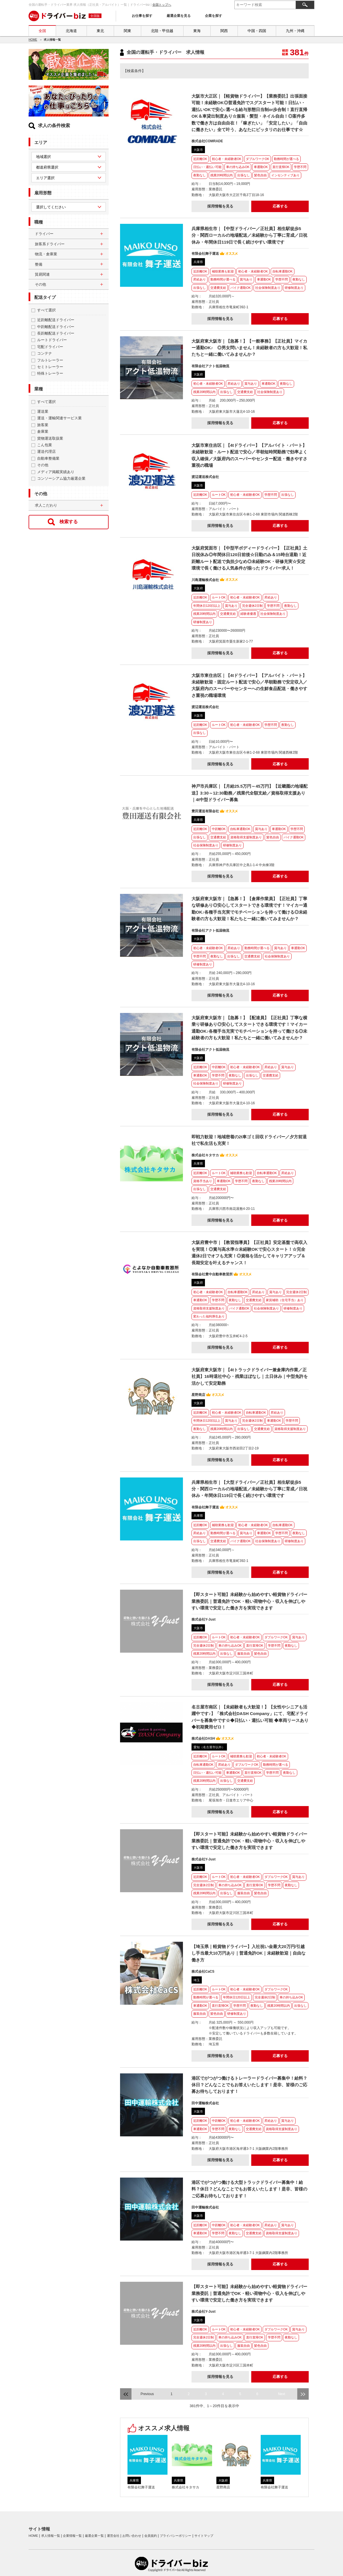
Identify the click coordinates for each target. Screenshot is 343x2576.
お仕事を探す (142, 16)
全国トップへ (161, 4)
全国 (42, 31)
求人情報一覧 (50, 2535)
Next (281, 2394)
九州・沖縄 (295, 31)
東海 (197, 31)
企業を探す (213, 16)
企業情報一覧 (72, 2535)
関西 (224, 31)
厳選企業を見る (179, 16)
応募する (280, 206)
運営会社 (113, 2535)
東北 (100, 31)
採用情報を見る (220, 206)
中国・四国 (257, 31)
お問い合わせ (131, 2535)
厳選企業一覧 (94, 2535)
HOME (33, 39)
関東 (127, 31)
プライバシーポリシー (175, 2535)
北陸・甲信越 (162, 31)
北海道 (71, 31)
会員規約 (150, 2535)
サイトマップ (203, 2535)
